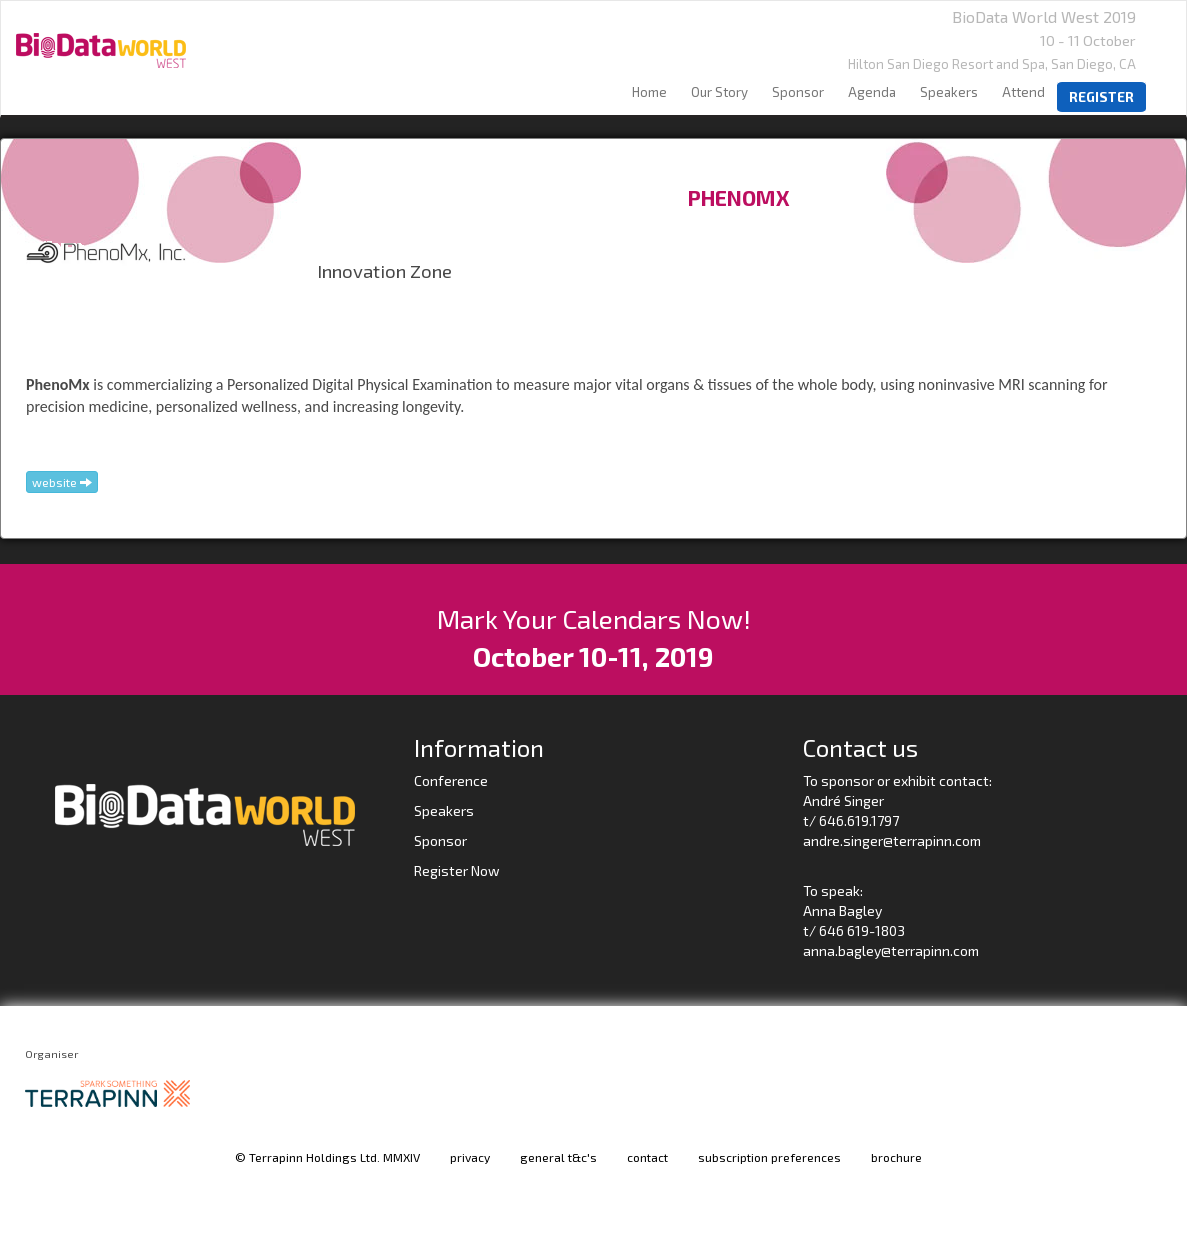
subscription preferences (769, 1157)
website (62, 482)
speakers (949, 92)
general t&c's (558, 1157)
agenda (872, 92)
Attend (1023, 92)
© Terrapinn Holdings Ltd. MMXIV (327, 1157)
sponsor (798, 92)
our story (719, 92)
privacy (470, 1157)
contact (647, 1157)
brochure (896, 1157)
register (1101, 97)
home (649, 92)
